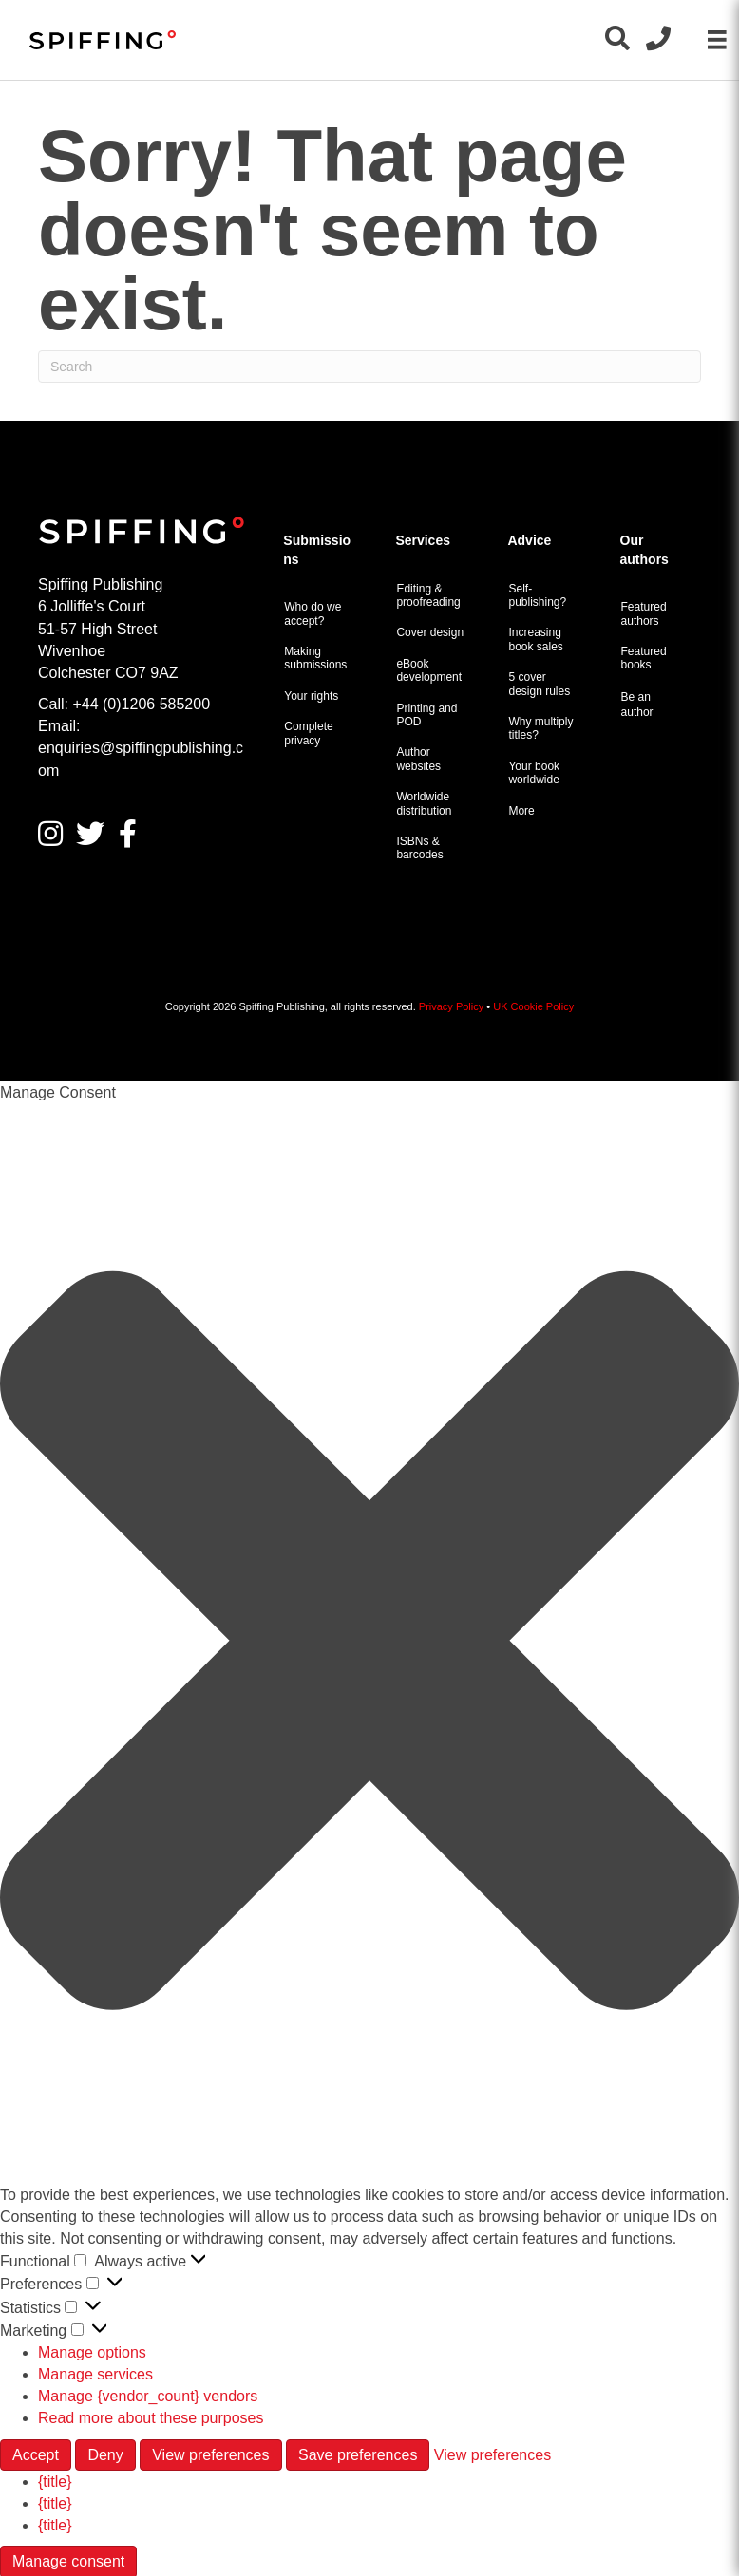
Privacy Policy (451, 1006)
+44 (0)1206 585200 (141, 704)
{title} (55, 2481)
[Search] (369, 366)
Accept (35, 2455)
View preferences (210, 2455)
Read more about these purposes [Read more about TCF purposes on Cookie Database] (150, 2418)
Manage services (95, 2374)
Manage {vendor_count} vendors (147, 2396)
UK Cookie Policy (533, 1006)
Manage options (92, 2352)
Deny (105, 2455)
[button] (369, 1643)
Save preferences (357, 2455)
